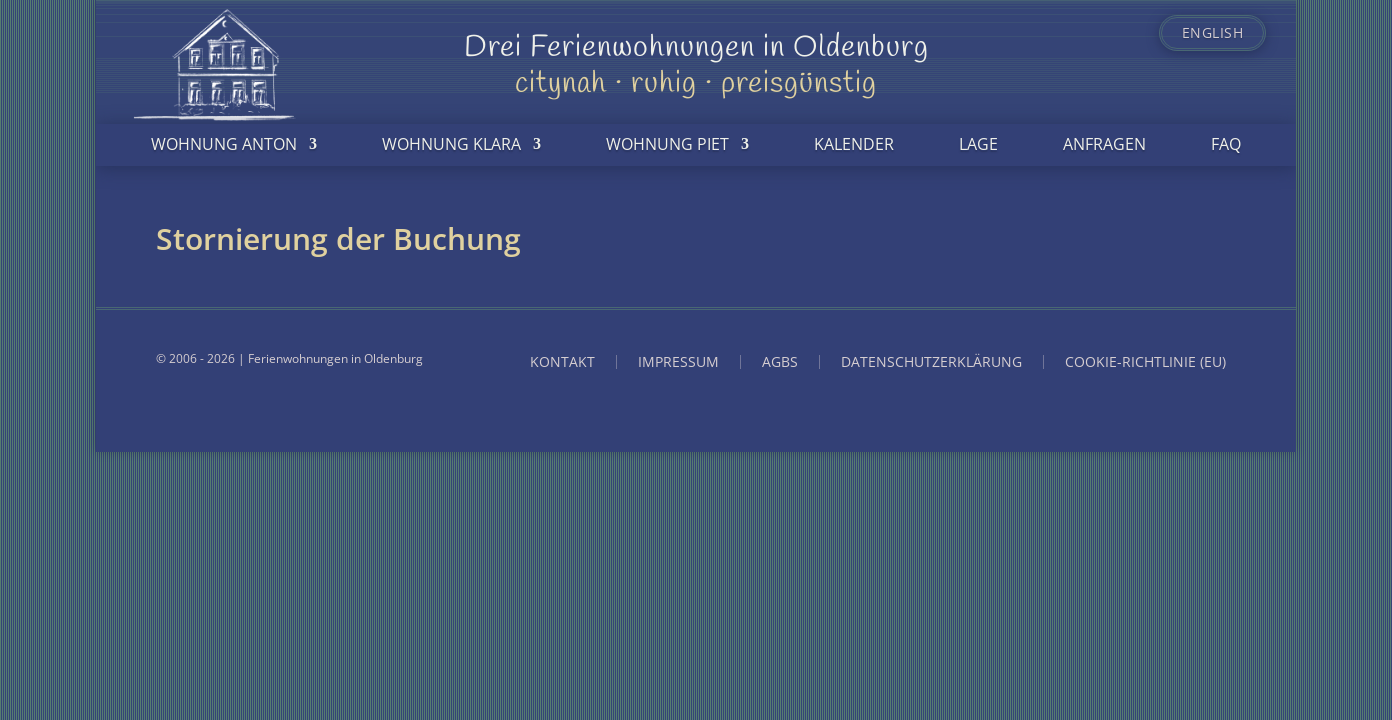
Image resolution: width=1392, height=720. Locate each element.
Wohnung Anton (224, 144)
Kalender (854, 144)
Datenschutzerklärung (931, 362)
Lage (978, 144)
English (1213, 33)
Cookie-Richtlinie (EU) (1145, 362)
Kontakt (562, 362)
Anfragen (1104, 144)
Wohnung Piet (667, 144)
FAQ (1226, 144)
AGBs (780, 362)
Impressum (678, 362)
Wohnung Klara (451, 144)
